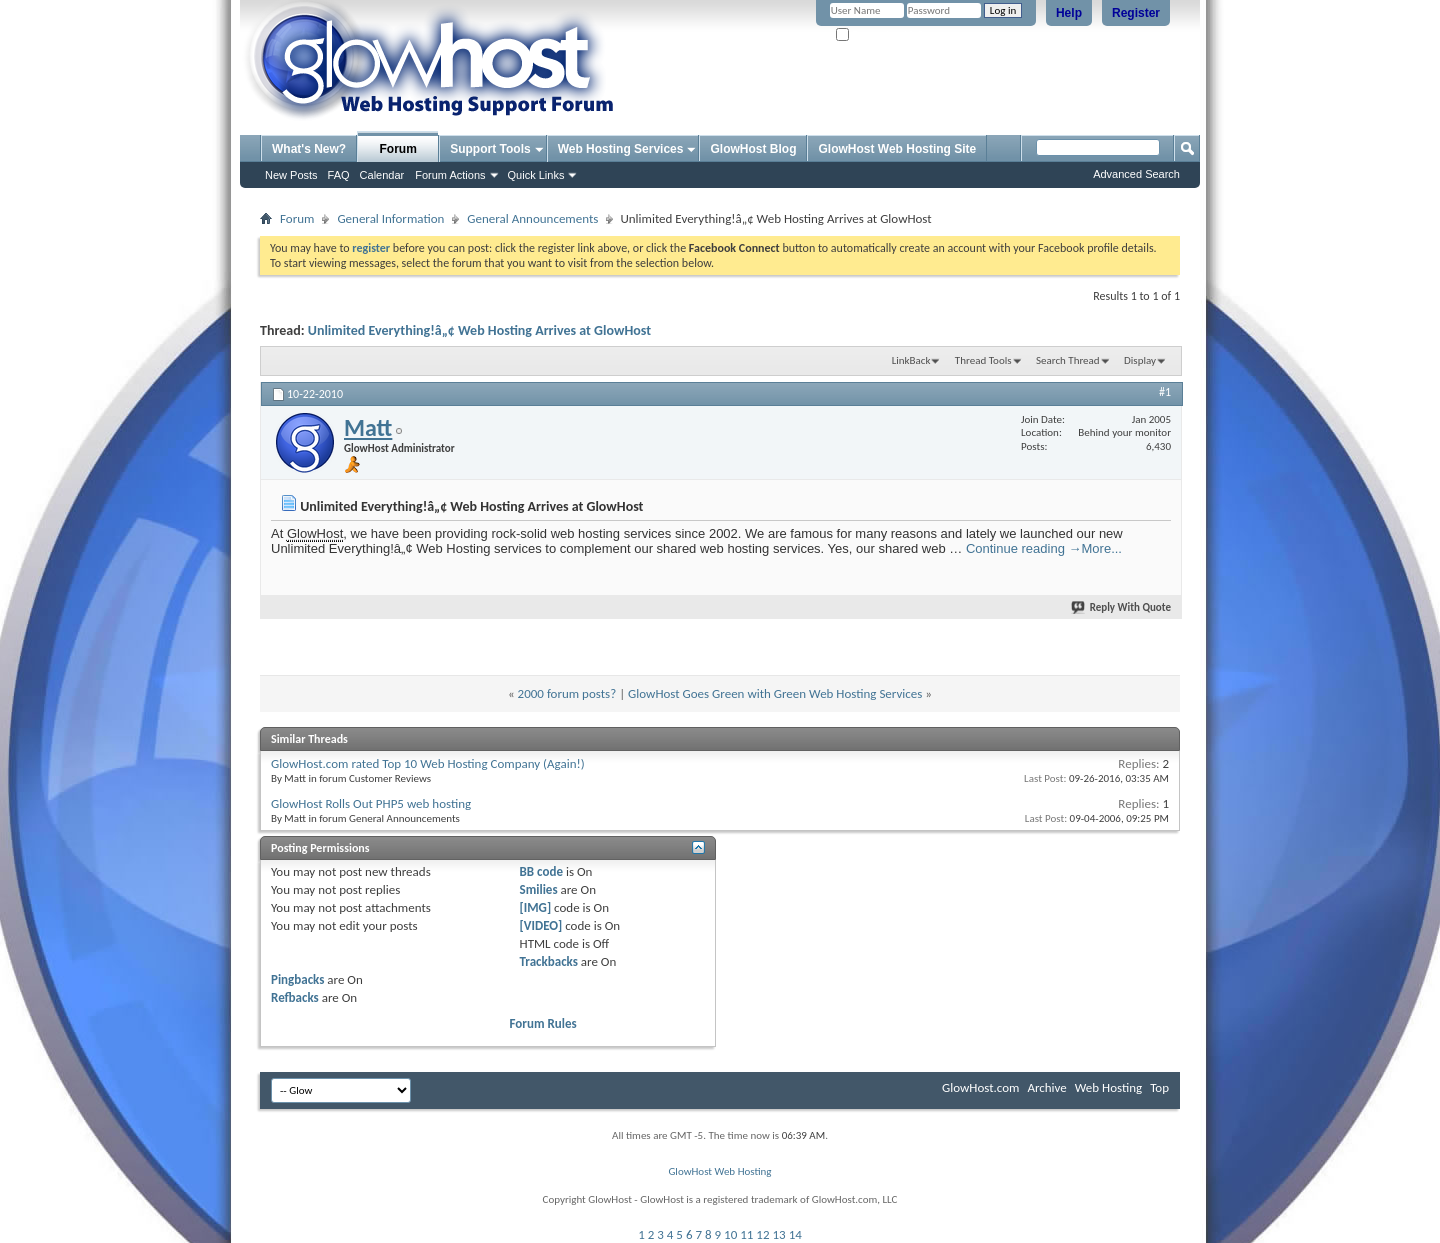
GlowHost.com (980, 1087)
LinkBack (911, 360)
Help (1069, 13)
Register (1136, 13)
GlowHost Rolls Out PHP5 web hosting (371, 803)
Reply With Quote (1122, 607)
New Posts (291, 175)
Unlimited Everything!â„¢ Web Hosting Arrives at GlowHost (479, 330)
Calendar (382, 175)
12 (762, 1234)
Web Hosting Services (621, 149)
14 (795, 1234)
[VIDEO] (541, 925)
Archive (1046, 1087)
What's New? (309, 149)
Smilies (539, 889)
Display (1140, 360)
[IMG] (536, 907)
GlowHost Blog (753, 149)
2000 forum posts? (567, 693)
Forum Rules (543, 1023)
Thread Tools (983, 360)
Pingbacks (297, 979)
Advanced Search (1136, 174)
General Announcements (532, 218)
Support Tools (490, 149)
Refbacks (295, 997)
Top (1159, 1087)
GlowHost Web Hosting (719, 1171)
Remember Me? (879, 35)
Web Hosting (1108, 1087)
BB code (541, 871)
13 (779, 1234)
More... (1102, 548)
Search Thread (1068, 360)
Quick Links (536, 175)
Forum (398, 149)
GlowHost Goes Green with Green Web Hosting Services (775, 693)
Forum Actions (450, 175)
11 (746, 1234)
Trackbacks (549, 961)
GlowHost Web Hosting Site (897, 149)
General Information (390, 218)
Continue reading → (1024, 548)
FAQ (339, 175)
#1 (1165, 392)
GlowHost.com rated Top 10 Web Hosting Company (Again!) (428, 763)
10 (730, 1234)
